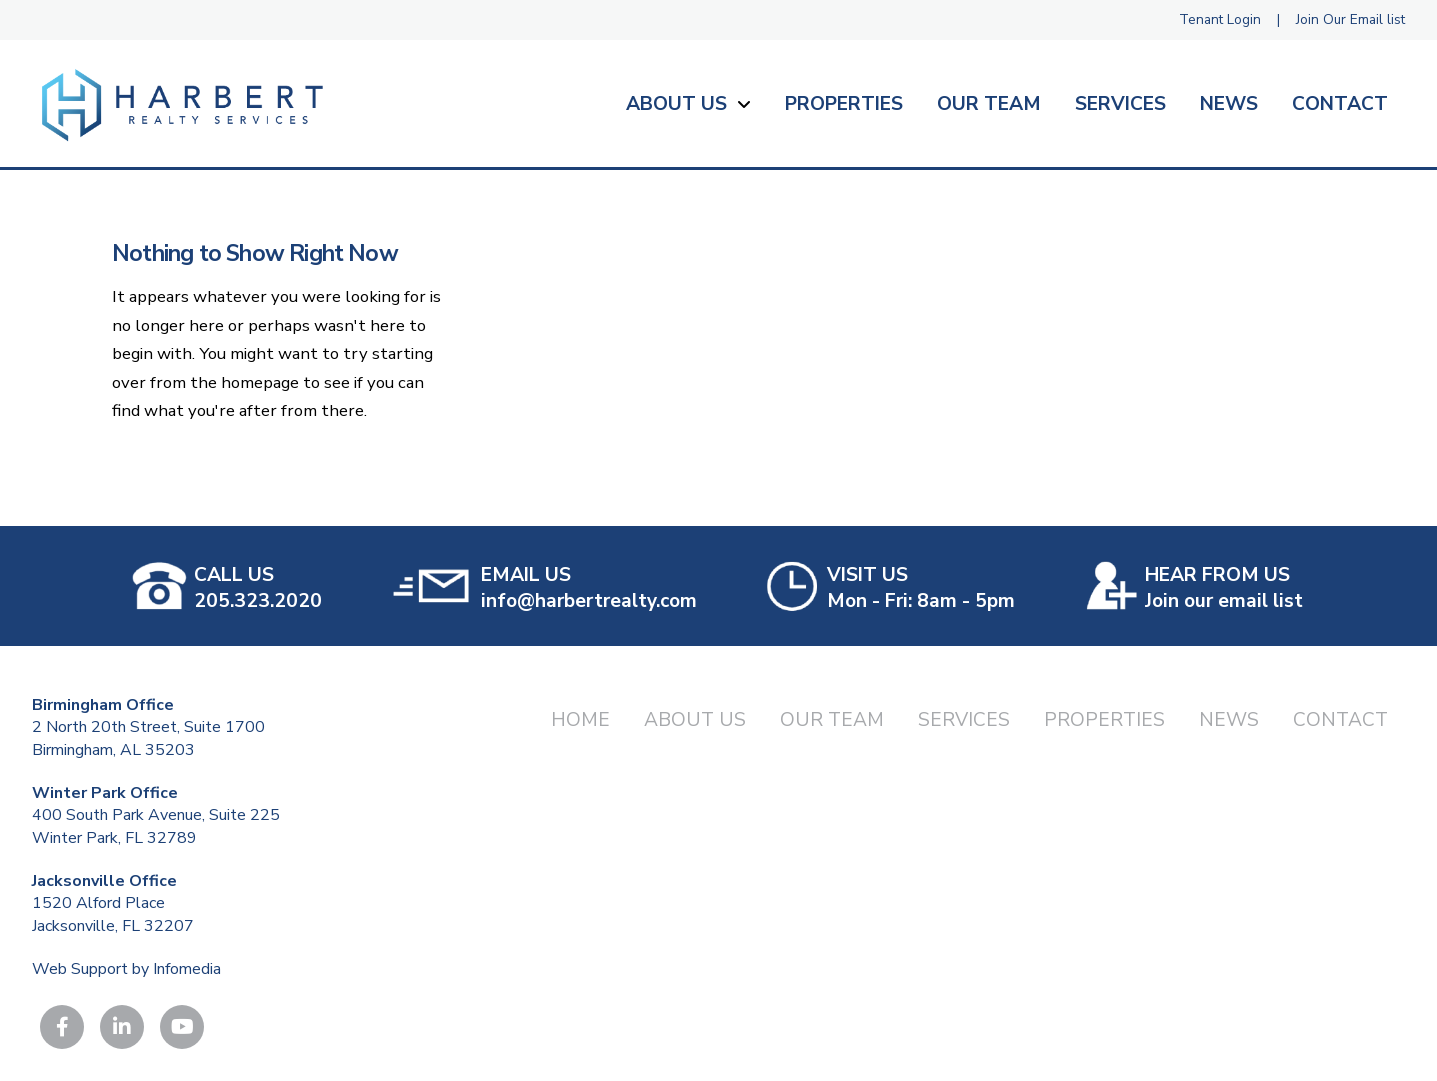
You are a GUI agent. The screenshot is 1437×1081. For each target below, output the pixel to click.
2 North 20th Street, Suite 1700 (148, 727)
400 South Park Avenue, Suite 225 (156, 815)
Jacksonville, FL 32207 (113, 926)
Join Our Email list (1350, 19)
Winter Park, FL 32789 (114, 838)
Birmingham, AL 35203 (113, 750)
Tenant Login (1220, 19)
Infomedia (187, 969)
